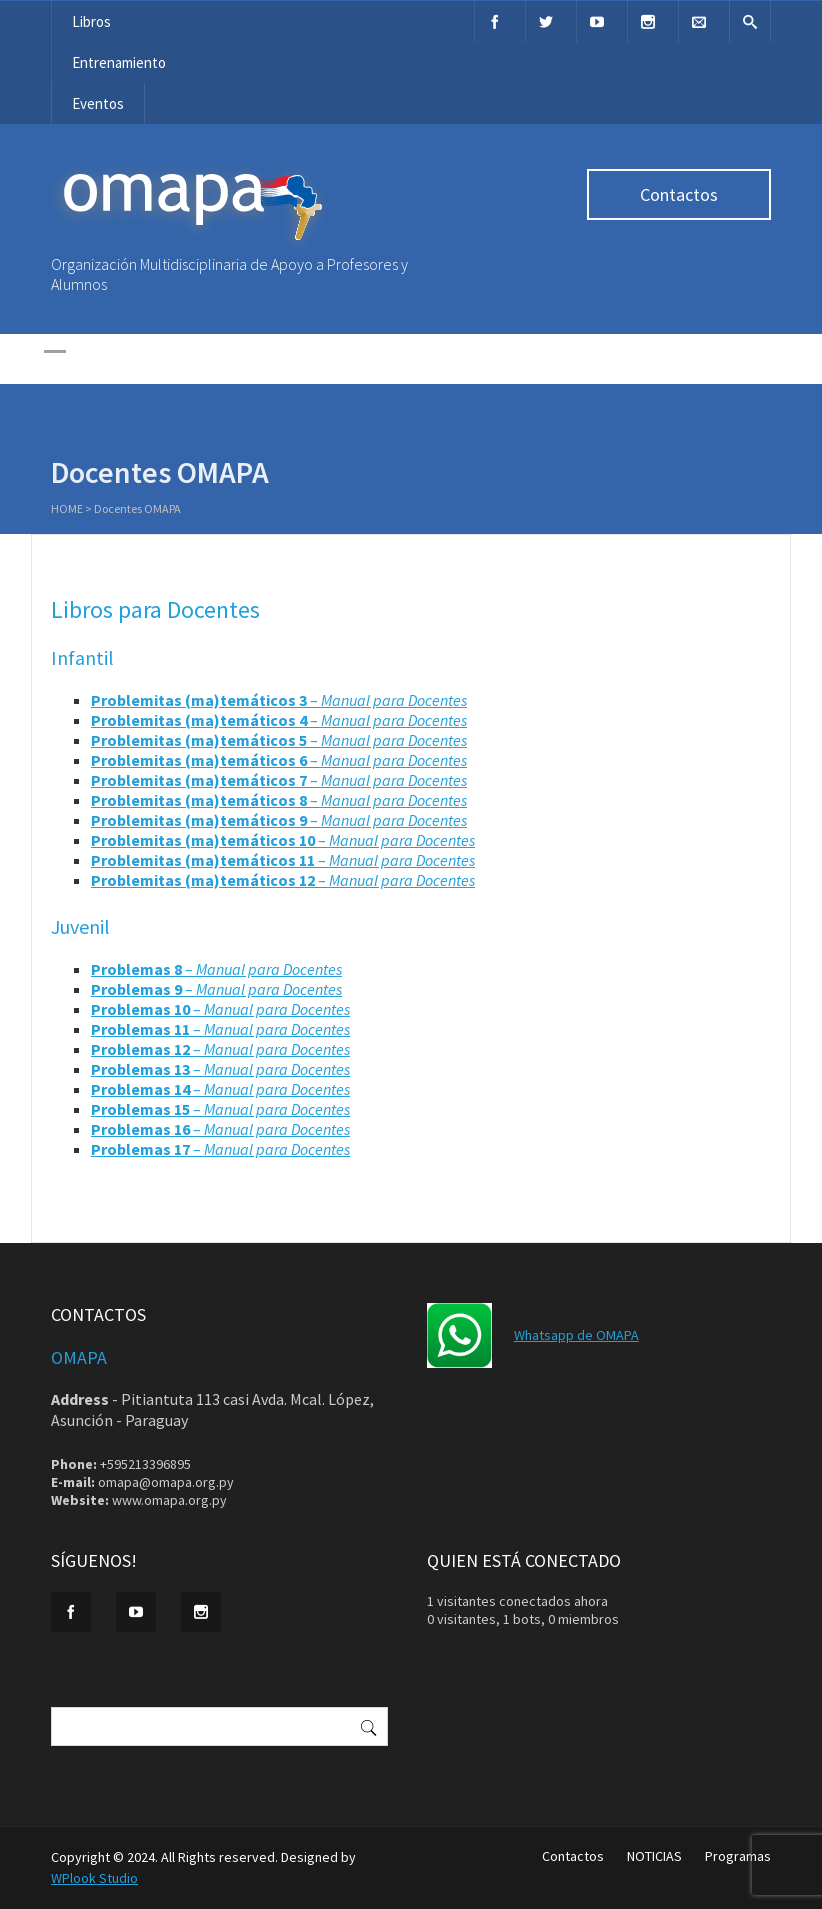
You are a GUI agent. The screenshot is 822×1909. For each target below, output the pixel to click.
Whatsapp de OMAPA (576, 1335)
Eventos (98, 103)
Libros (91, 21)
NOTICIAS (654, 1856)
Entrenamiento (119, 62)
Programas (738, 1856)
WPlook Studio (94, 1878)
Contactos (679, 194)
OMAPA (79, 1357)
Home (67, 510)
